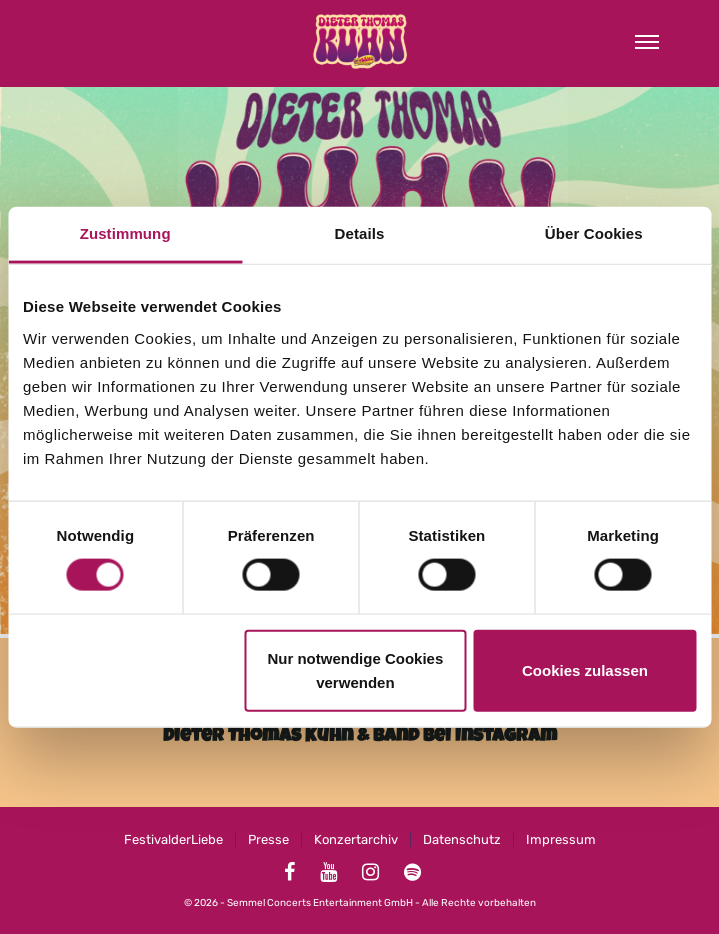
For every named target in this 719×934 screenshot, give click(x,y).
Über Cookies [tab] (594, 233)
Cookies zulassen (585, 669)
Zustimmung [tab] (125, 233)
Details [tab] (360, 233)
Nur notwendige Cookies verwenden (355, 669)
